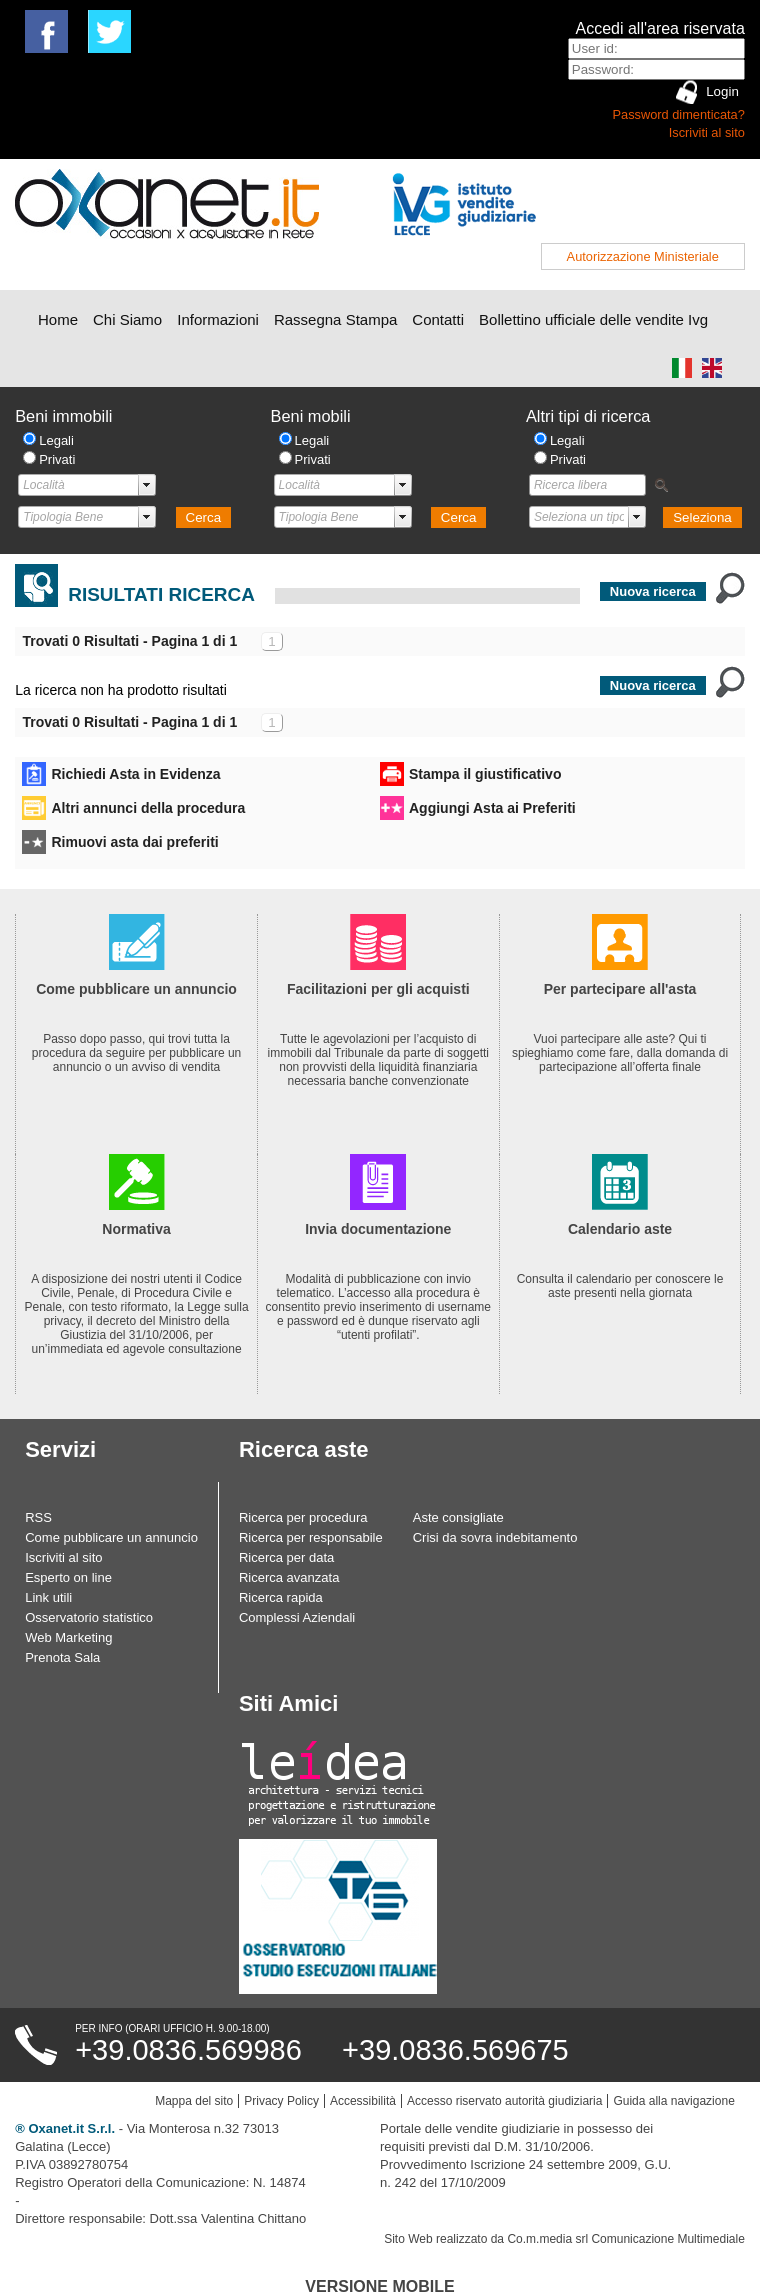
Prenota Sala (62, 1657)
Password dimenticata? (679, 114)
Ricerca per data (286, 1557)
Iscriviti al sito (707, 132)
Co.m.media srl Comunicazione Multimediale (625, 2239)
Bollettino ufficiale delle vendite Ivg (593, 319)
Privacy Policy (281, 2101)
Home (58, 319)
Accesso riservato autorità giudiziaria (504, 2101)
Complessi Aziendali (297, 1617)
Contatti (438, 319)
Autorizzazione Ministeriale (643, 256)
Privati (57, 459)
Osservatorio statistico (89, 1617)
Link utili (48, 1597)
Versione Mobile (379, 2286)
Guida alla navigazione (673, 2101)
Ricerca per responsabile (311, 1537)
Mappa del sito (194, 2101)
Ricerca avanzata (289, 1577)
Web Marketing (68, 1637)
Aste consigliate (458, 1517)
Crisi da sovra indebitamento (495, 1537)
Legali (56, 440)
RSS (38, 1517)
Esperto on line (68, 1577)
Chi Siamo (127, 319)
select (147, 485)
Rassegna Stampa (335, 319)
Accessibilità (363, 2101)
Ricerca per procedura (303, 1517)
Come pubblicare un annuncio (111, 1537)
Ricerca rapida (281, 1597)
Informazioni (218, 319)
